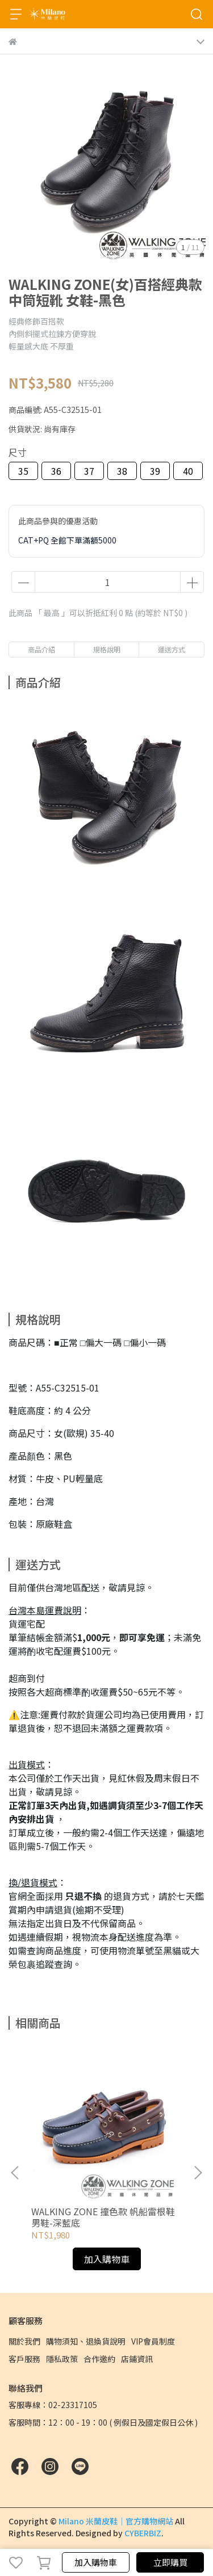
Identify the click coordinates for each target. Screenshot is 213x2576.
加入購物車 (95, 2562)
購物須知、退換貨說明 (86, 2341)
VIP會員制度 (153, 2341)
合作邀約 (99, 2358)
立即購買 (170, 2562)
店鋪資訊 (137, 2358)
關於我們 (24, 2341)
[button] (197, 2172)
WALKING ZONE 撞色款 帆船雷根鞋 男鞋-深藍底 (103, 2217)
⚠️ (14, 1714)
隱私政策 (62, 2358)
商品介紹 (41, 649)
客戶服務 (24, 2358)
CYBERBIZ (142, 2533)
